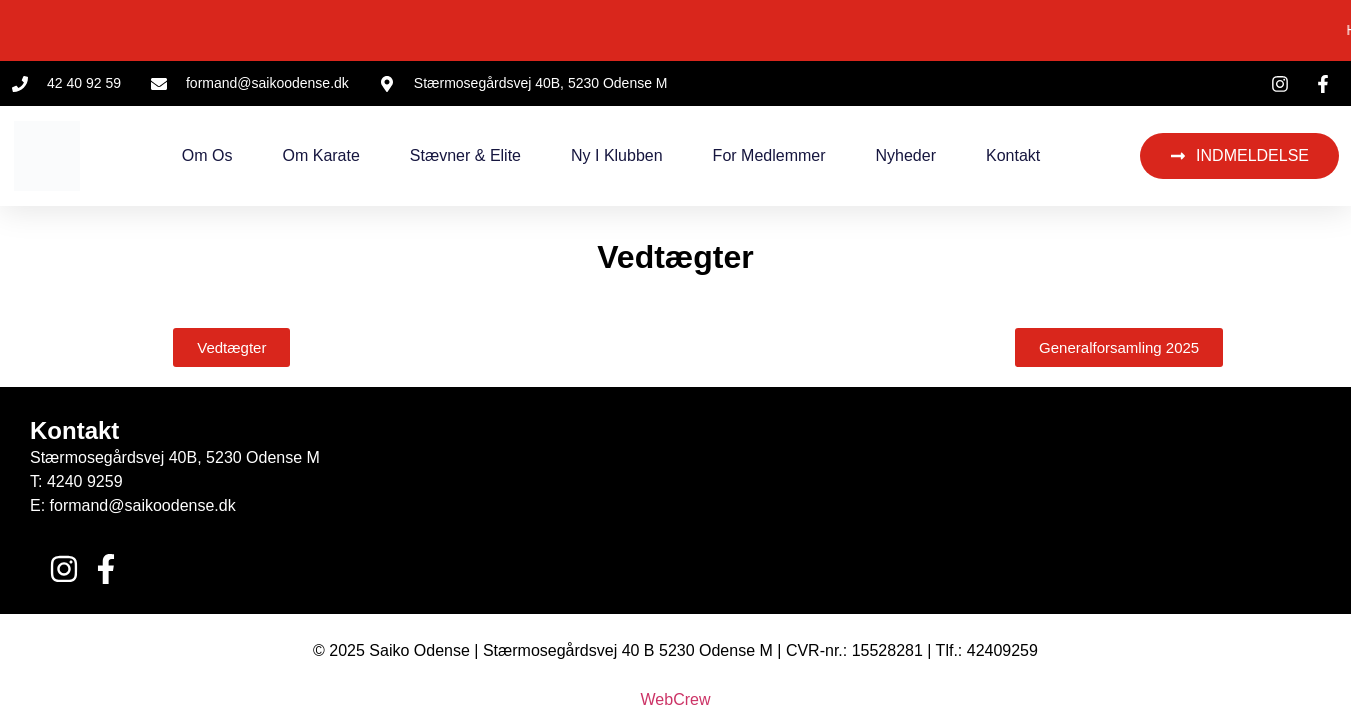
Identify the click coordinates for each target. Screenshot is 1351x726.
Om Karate (320, 155)
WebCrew (676, 699)
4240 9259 (85, 481)
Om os (207, 155)
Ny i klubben (617, 155)
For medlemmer (769, 155)
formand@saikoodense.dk (143, 505)
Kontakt (1013, 155)
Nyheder (906, 155)
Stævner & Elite (465, 155)
